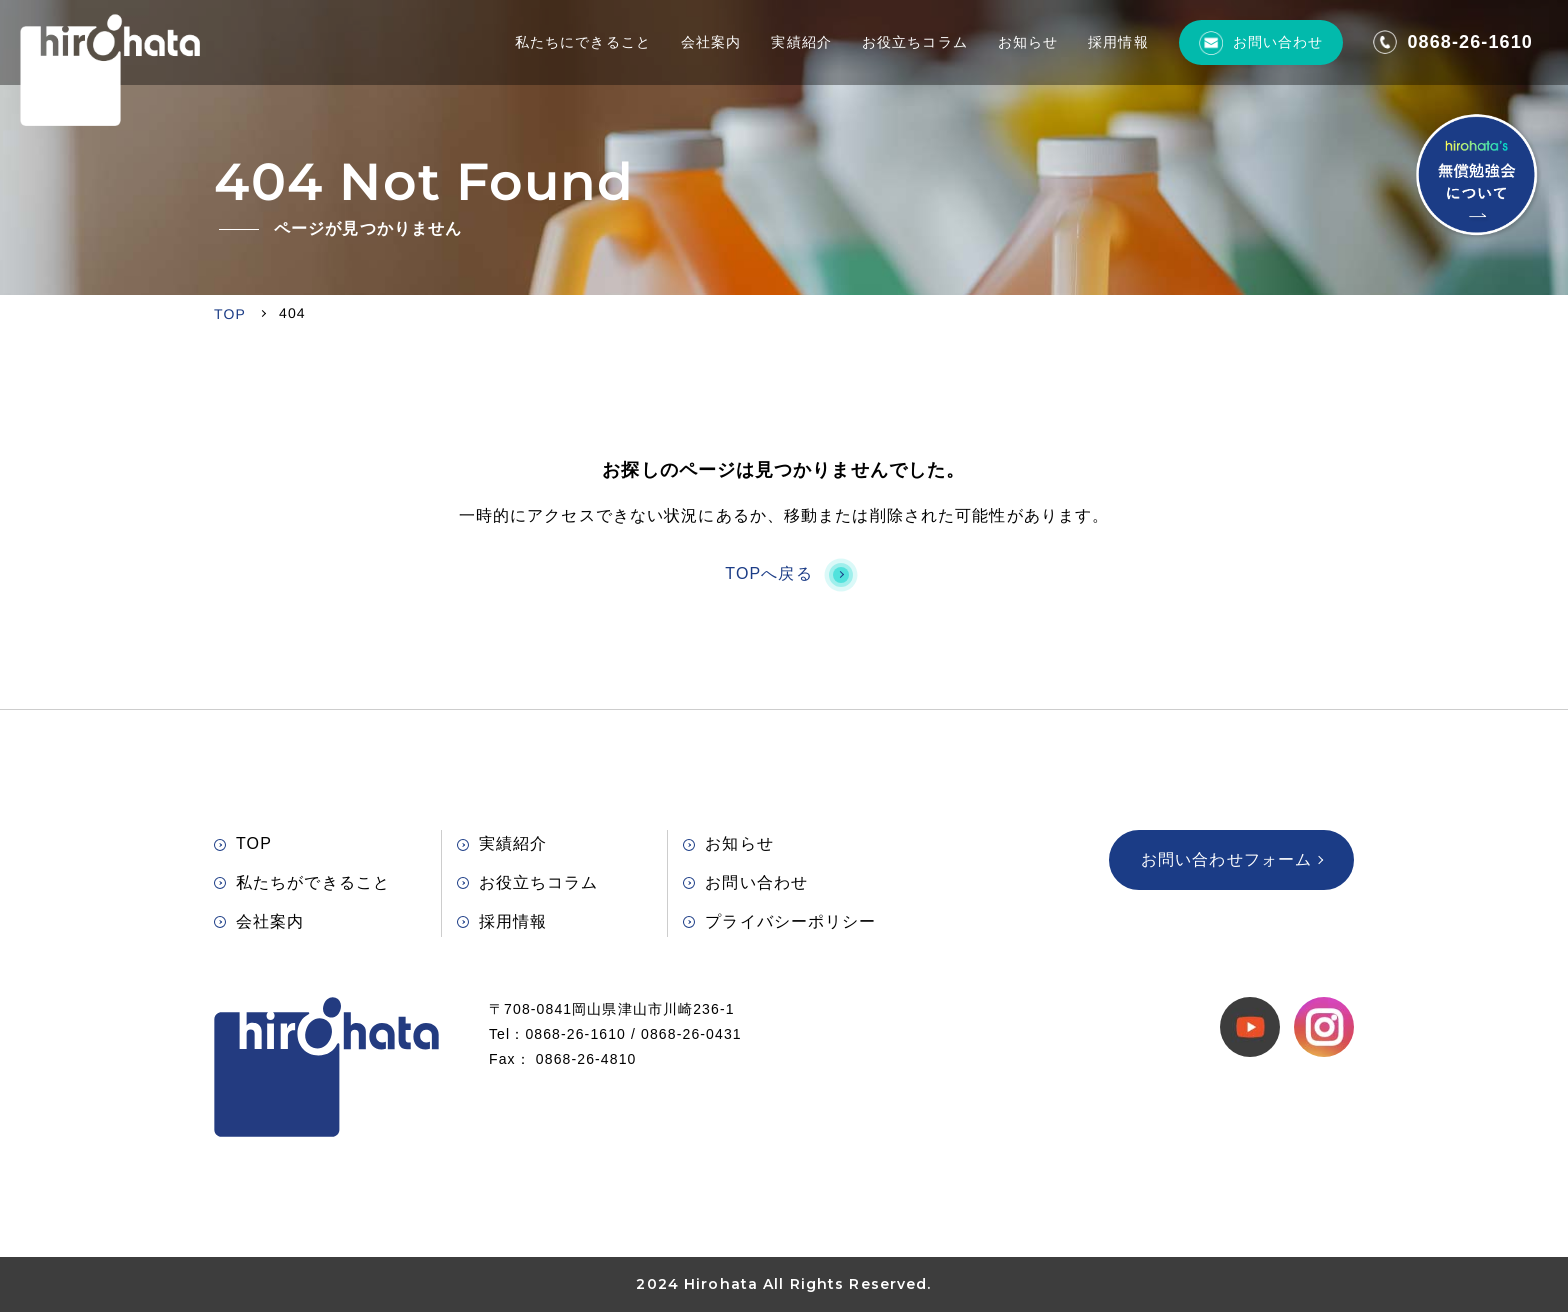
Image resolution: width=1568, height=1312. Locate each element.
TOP (243, 843)
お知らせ (1028, 42)
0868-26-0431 (691, 1034)
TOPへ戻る (783, 573)
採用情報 (1118, 42)
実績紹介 (801, 42)
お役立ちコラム (915, 42)
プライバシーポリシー (779, 921)
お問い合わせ (1261, 43)
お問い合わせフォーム (1232, 859)
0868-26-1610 (1453, 42)
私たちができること (302, 882)
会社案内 (711, 42)
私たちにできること (583, 42)
